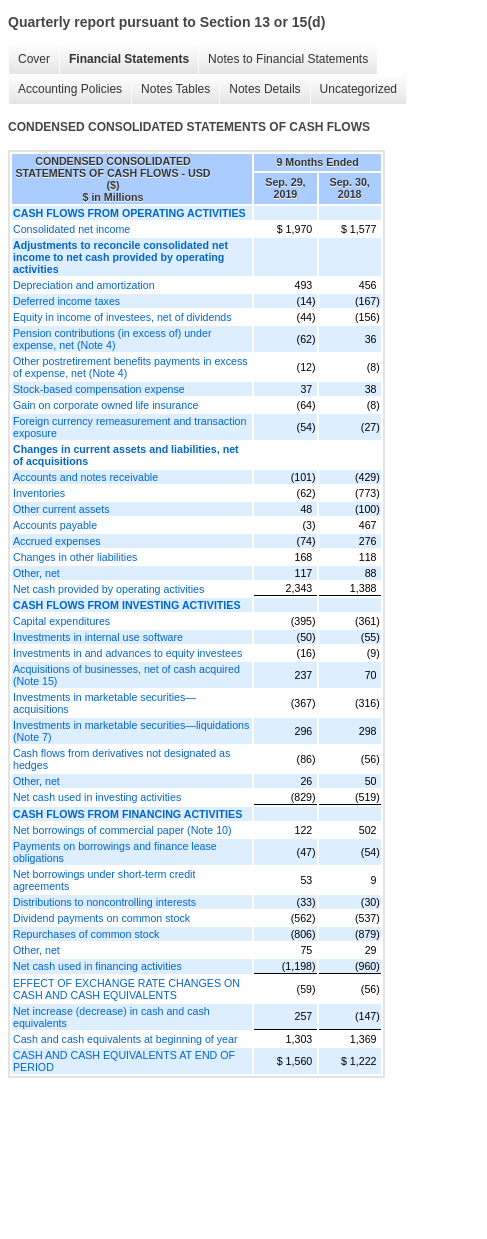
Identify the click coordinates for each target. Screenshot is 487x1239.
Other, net (36, 573)
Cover (34, 59)
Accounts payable (55, 525)
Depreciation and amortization (84, 285)
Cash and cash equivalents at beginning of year (125, 1039)
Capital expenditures (61, 621)
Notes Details (264, 89)
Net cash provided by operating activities (108, 589)
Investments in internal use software (98, 637)
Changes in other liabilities (75, 557)
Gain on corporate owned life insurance (105, 405)
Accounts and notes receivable (85, 477)
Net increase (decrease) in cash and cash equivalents (111, 1017)
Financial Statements (129, 59)
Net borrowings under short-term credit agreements (104, 880)
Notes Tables (175, 89)
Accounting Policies (70, 89)
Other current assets (61, 509)
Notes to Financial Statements (288, 59)
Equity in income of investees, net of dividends (122, 317)
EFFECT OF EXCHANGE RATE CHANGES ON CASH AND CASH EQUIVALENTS (126, 989)
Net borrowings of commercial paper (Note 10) (122, 830)
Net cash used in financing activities (97, 966)
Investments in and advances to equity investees (127, 653)
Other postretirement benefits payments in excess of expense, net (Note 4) (130, 367)
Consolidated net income (71, 229)
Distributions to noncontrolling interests (104, 902)
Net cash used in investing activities (97, 797)
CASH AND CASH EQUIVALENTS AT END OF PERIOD (124, 1061)
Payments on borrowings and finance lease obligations (115, 852)
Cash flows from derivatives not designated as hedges (121, 759)
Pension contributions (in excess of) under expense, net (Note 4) (112, 339)
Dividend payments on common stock (101, 918)
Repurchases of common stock (86, 934)
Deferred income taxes (66, 301)
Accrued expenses (57, 541)
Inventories (39, 493)
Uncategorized (358, 89)
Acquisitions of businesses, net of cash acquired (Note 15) (126, 675)
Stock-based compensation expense (99, 389)
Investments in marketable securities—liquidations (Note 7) (131, 731)
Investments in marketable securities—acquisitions (104, 703)
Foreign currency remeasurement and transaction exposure (129, 427)
